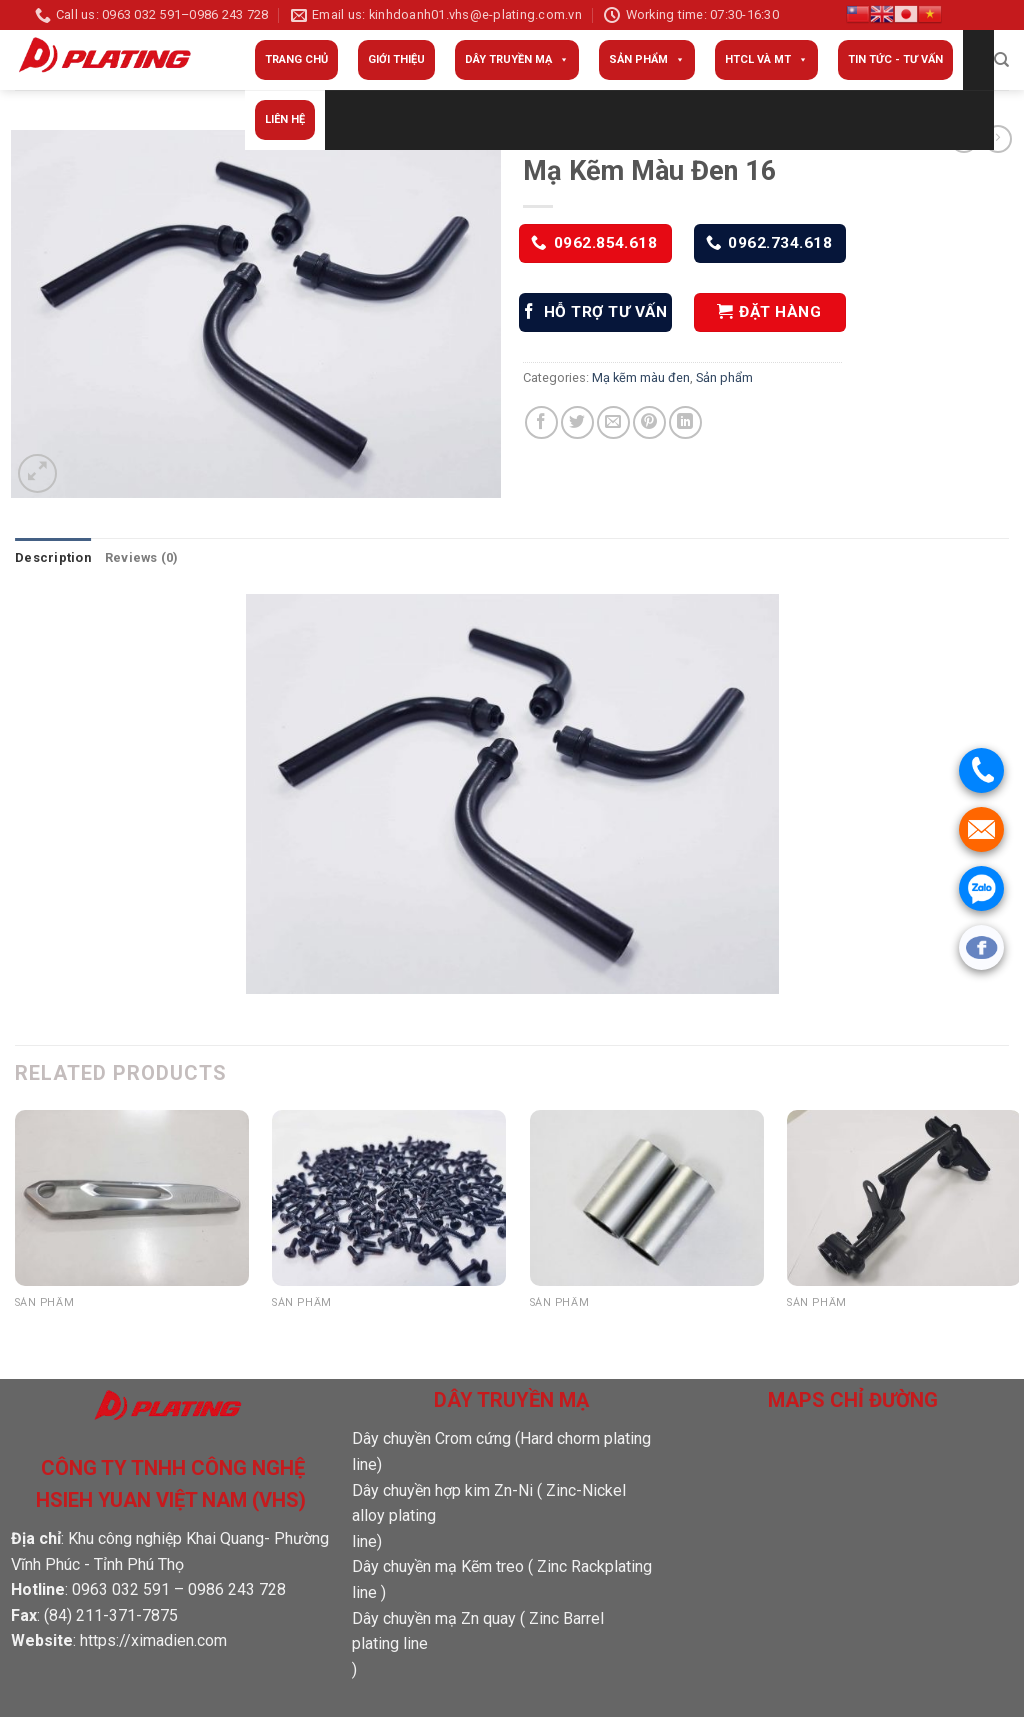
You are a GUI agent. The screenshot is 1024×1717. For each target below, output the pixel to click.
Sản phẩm (647, 59)
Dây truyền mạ (517, 59)
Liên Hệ (285, 119)
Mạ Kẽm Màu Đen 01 (869, 1324)
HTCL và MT (766, 59)
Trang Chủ (296, 59)
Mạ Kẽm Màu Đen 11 (354, 1324)
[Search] (1001, 60)
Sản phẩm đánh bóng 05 (111, 1324)
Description (53, 557)
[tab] (53, 558)
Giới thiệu (396, 59)
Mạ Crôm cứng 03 (601, 1324)
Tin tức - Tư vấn (895, 59)
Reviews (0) (142, 557)
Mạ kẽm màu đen (641, 377)
